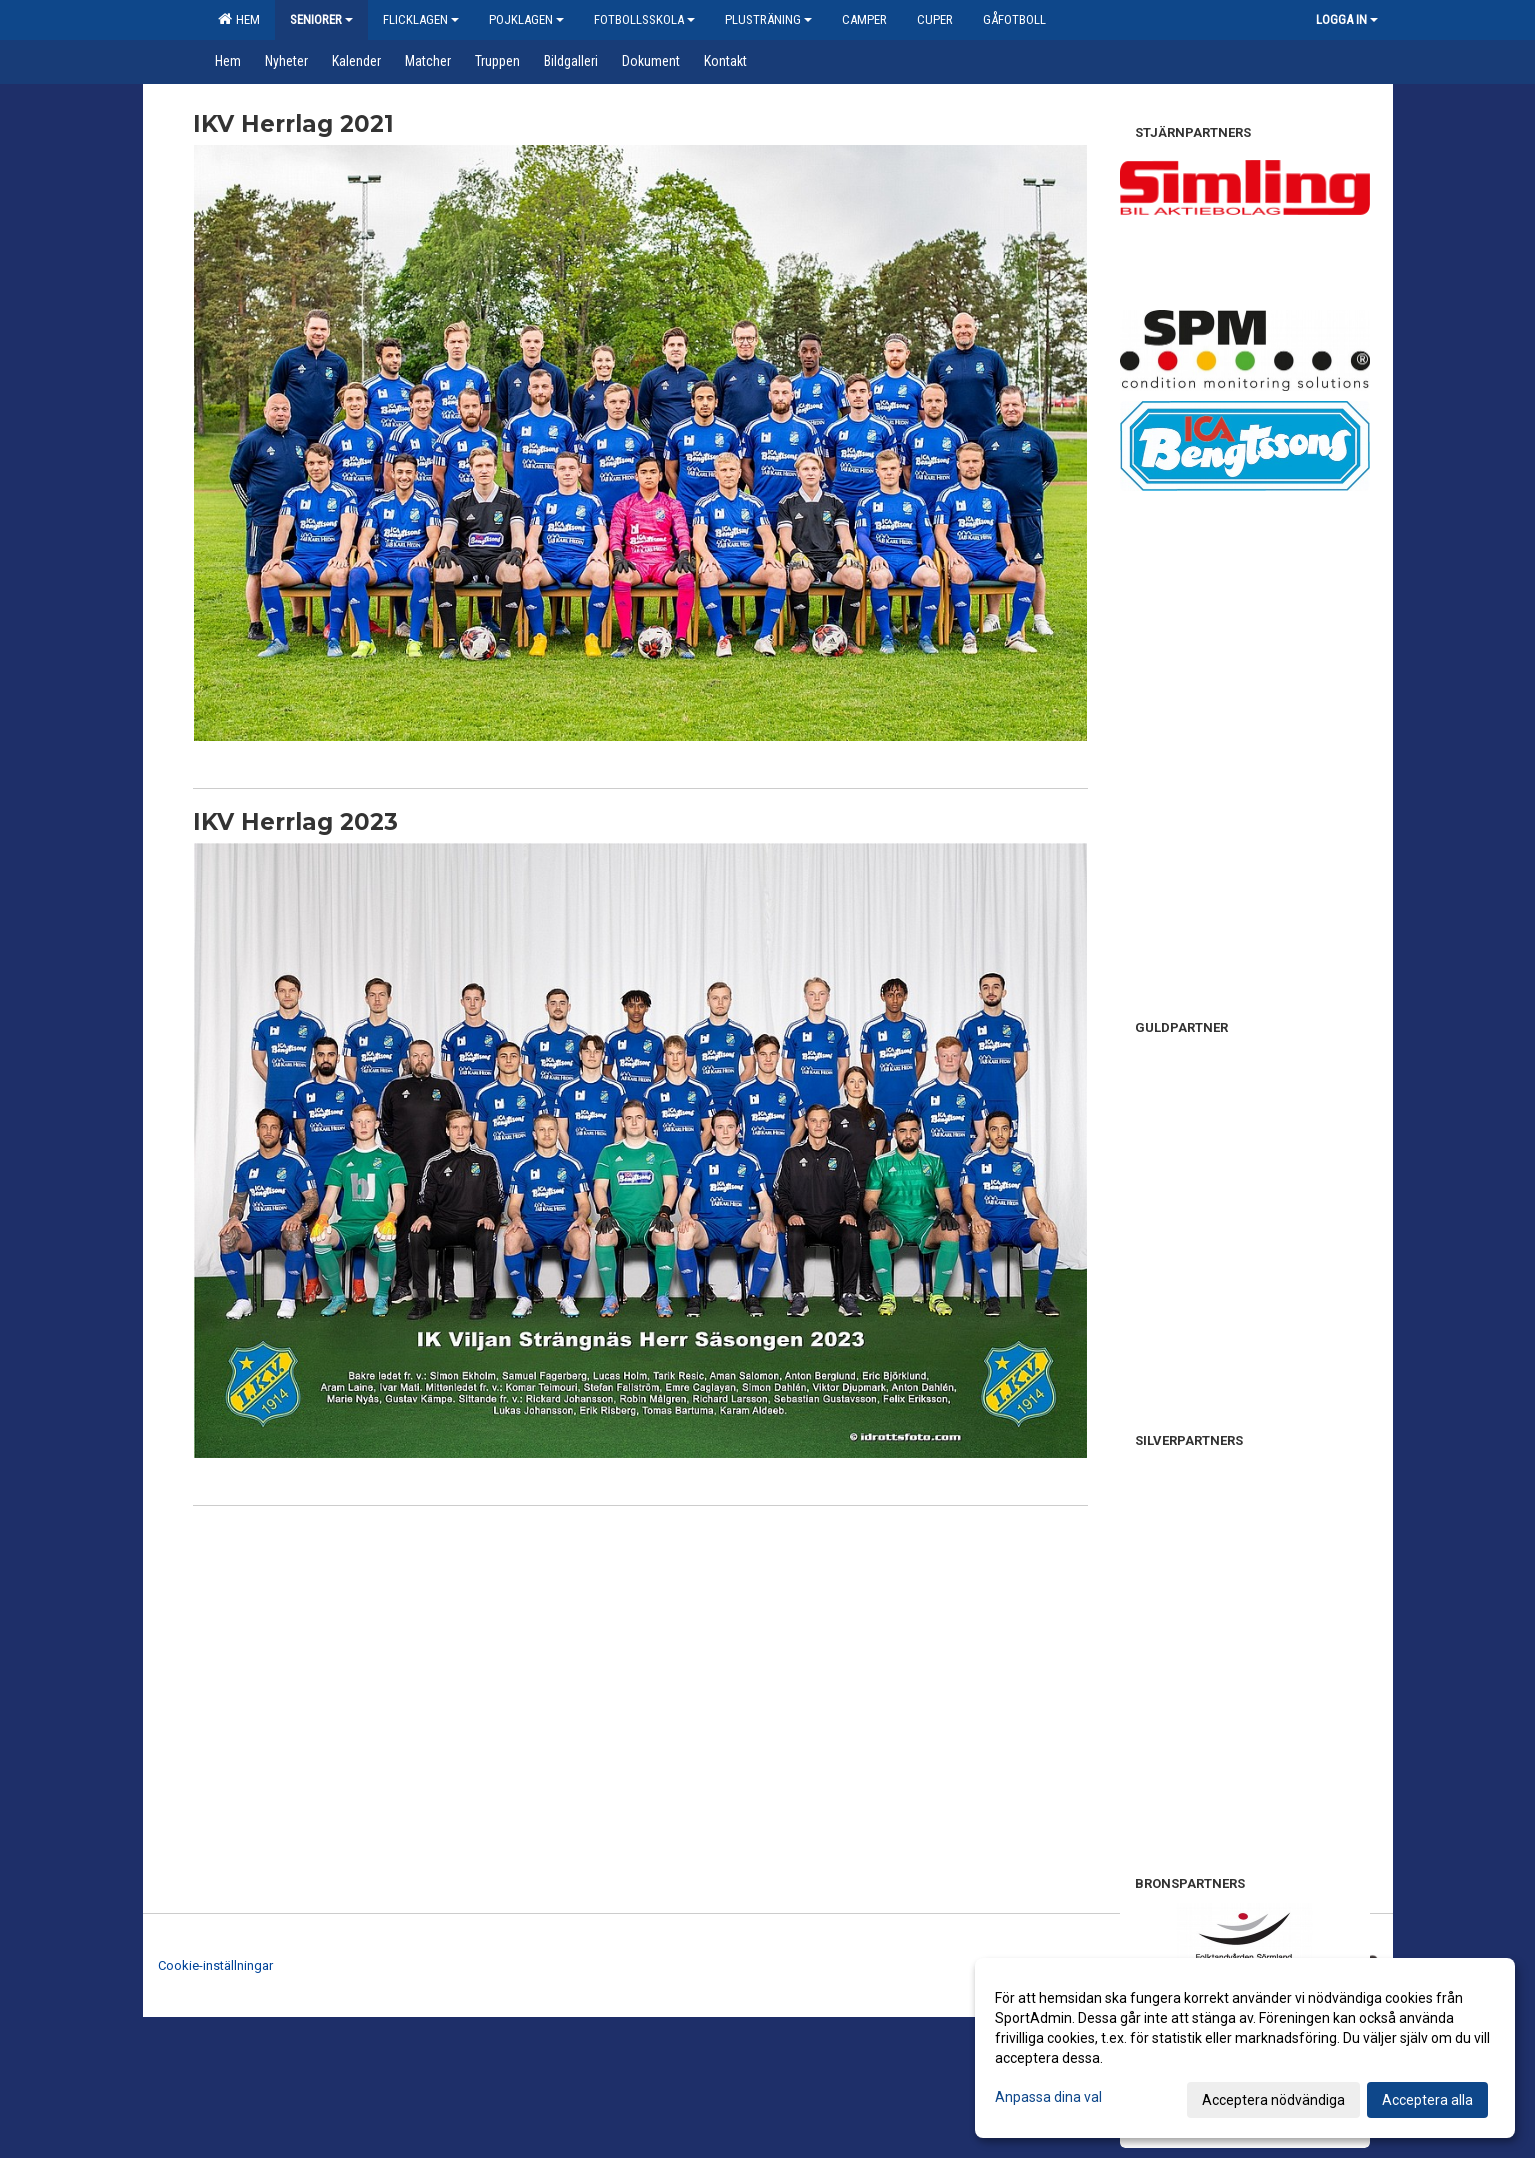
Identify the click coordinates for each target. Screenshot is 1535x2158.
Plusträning (768, 19)
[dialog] (1245, 2048)
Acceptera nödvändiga (1273, 2100)
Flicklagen (421, 19)
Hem (239, 19)
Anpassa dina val (1048, 2097)
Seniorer (321, 19)
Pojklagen (526, 19)
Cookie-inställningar (215, 1965)
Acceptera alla (1427, 2100)
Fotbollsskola (644, 19)
